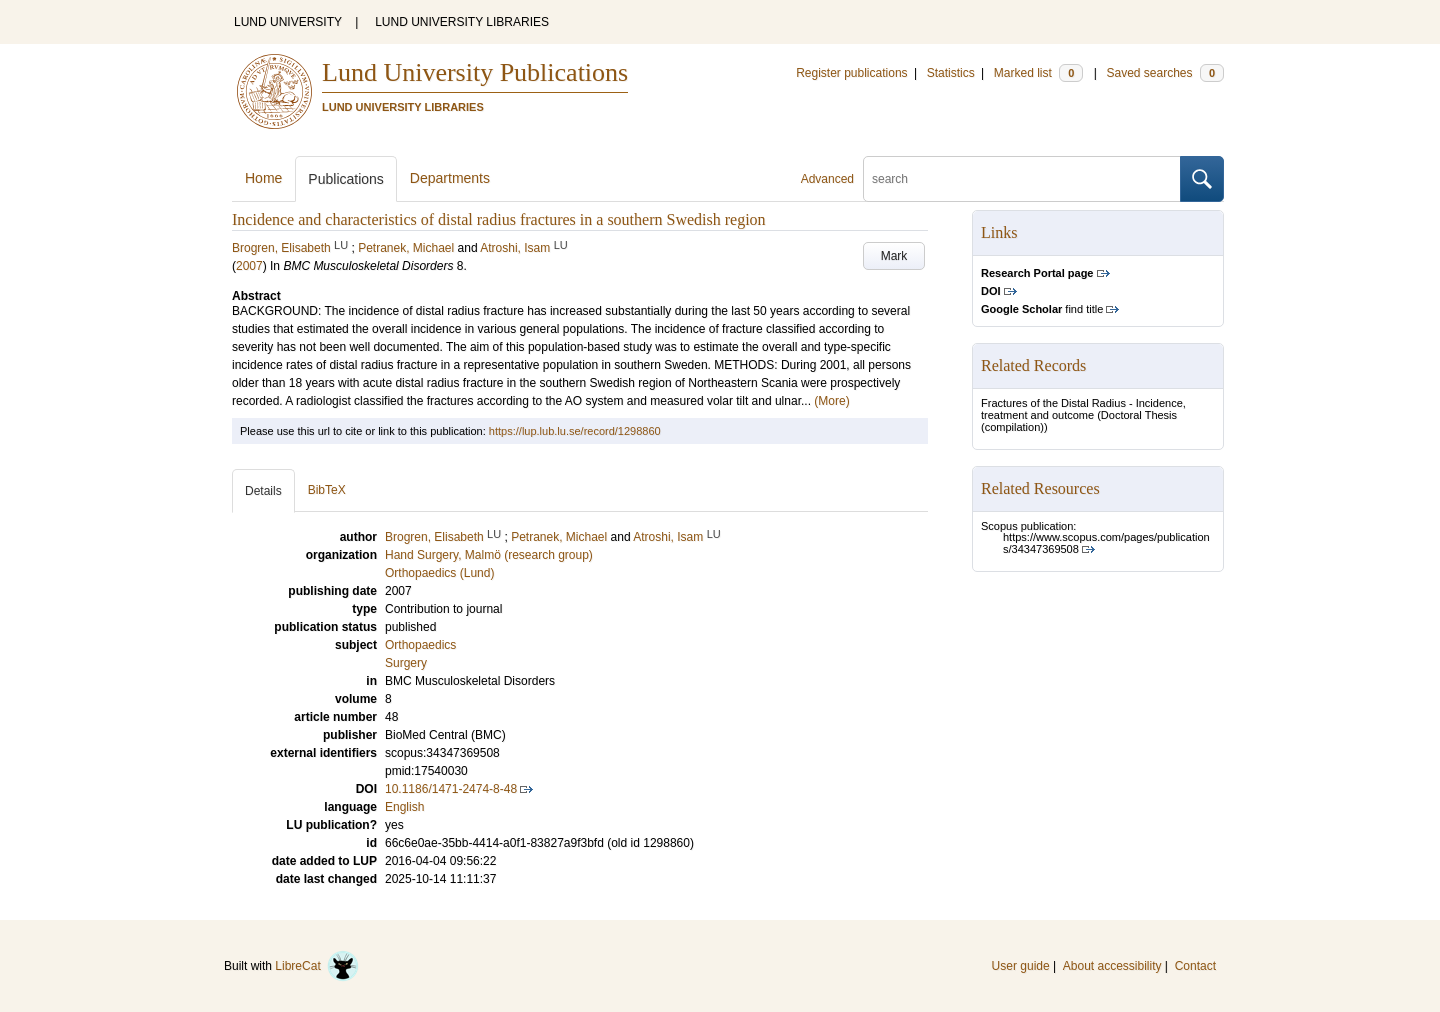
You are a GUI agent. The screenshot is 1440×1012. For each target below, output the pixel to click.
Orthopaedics (420, 645)
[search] (1022, 179)
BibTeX (327, 490)
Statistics (951, 73)
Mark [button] (894, 256)
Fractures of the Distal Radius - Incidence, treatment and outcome (1083, 409)
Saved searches (1165, 73)
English (404, 807)
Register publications (851, 73)
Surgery (406, 663)
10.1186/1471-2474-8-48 (451, 789)
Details (263, 491)
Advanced (827, 179)
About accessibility (1112, 966)
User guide (1021, 966)
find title (1042, 309)
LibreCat (317, 966)
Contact (1195, 966)
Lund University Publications (475, 72)
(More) (831, 401)
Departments (450, 178)
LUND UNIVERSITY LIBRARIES (462, 22)
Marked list (1038, 73)
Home (263, 178)
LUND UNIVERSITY (288, 22)
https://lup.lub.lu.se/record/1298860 (575, 431)
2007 (249, 266)
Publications (346, 179)
